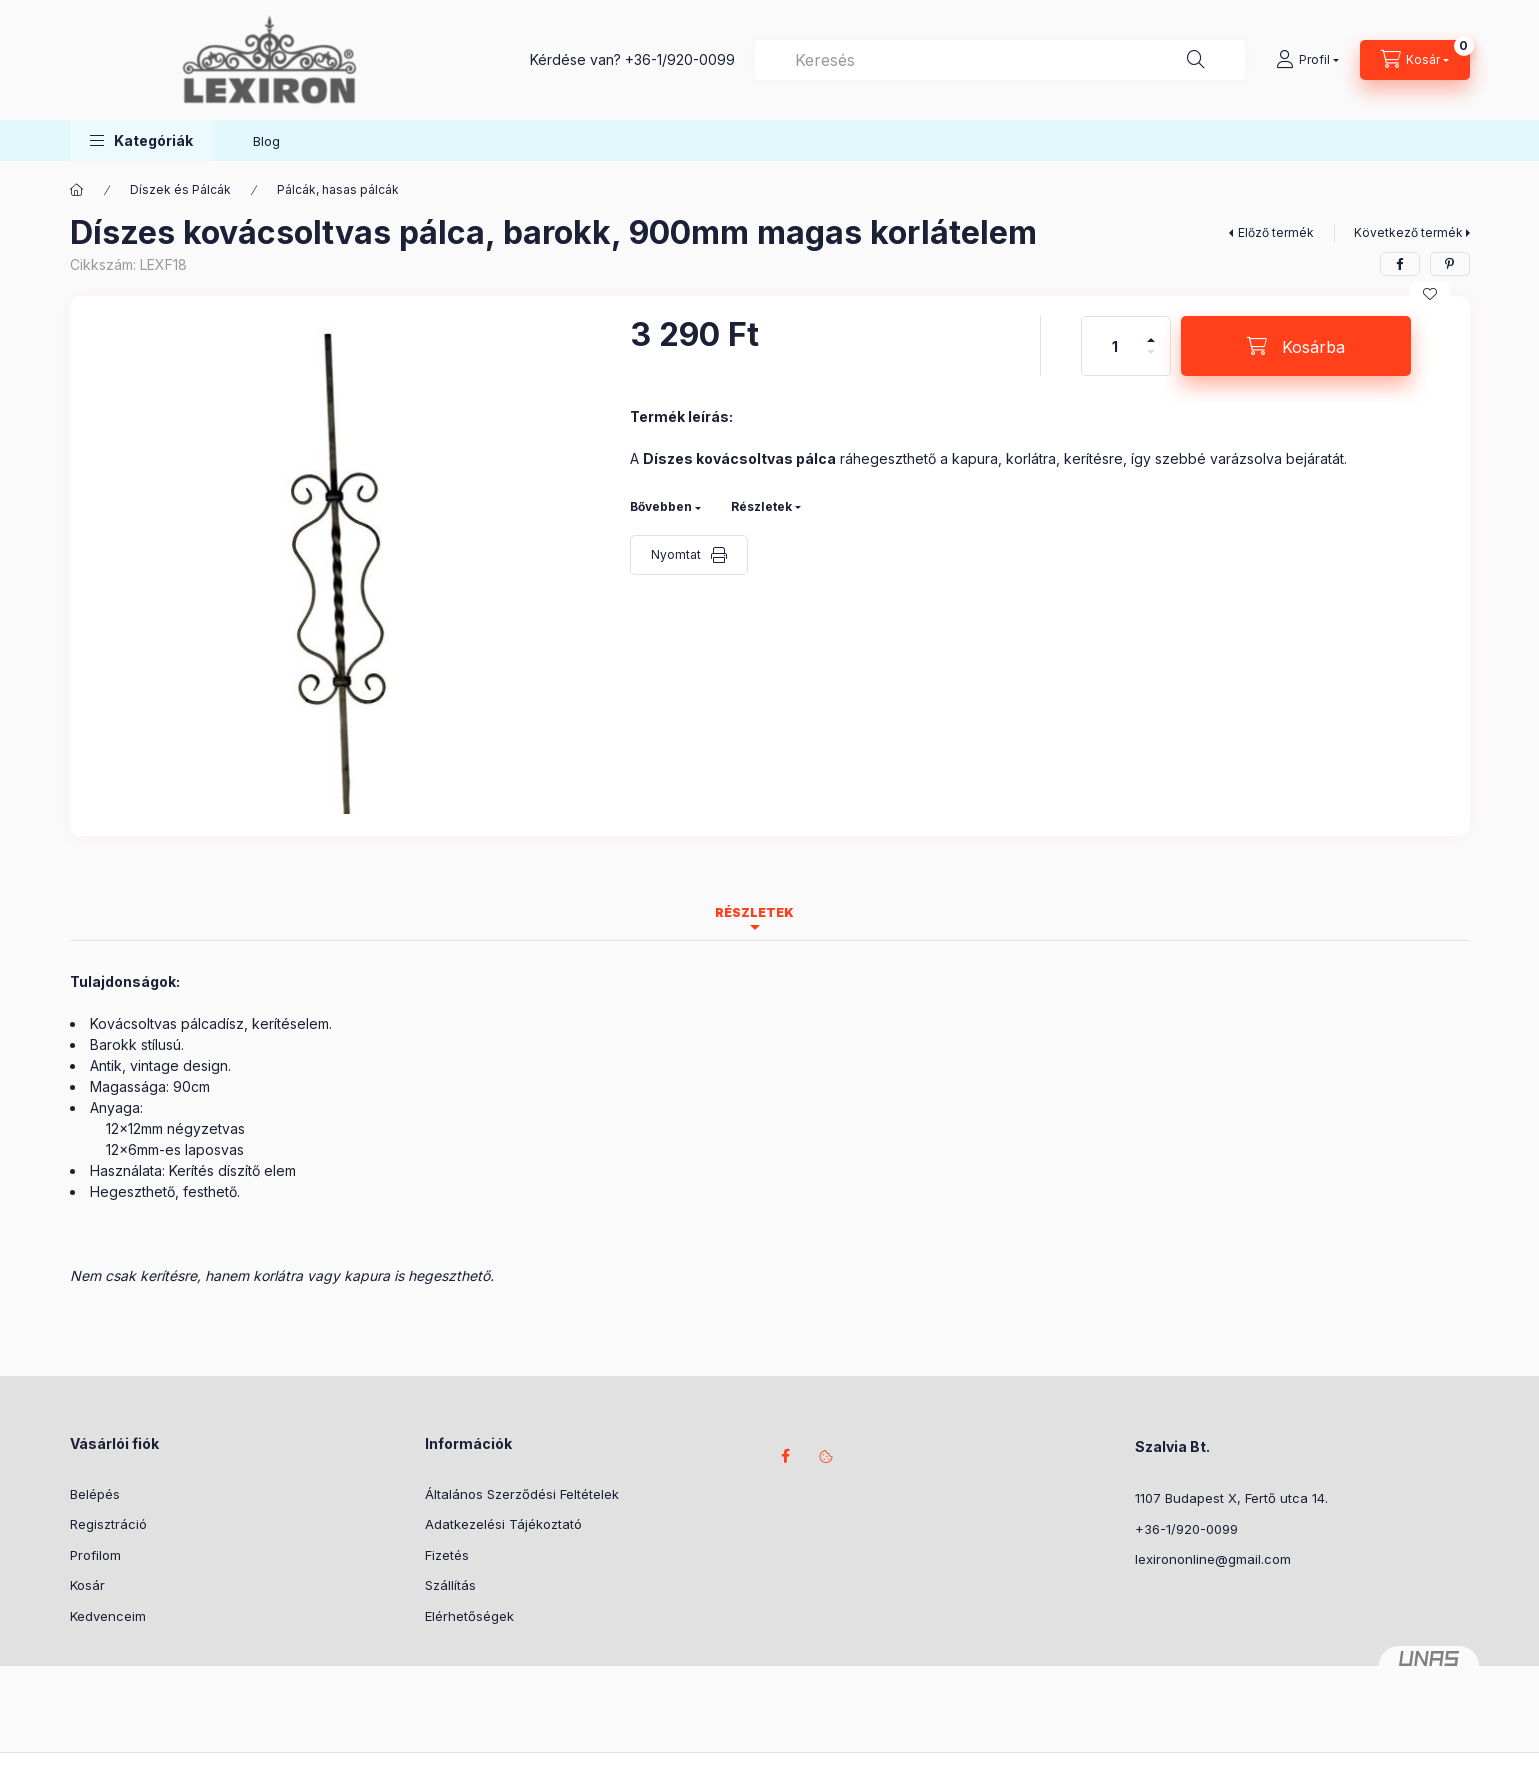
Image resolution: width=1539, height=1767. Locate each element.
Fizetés (447, 1555)
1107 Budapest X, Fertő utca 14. (1231, 1498)
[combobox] (1000, 60)
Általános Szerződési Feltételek (522, 1494)
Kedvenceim (108, 1616)
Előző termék (1276, 232)
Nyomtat (676, 554)
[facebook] (1400, 264)
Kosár (87, 1585)
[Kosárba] (1296, 346)
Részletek (761, 506)
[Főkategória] (77, 190)
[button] (141, 140)
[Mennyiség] (1115, 346)
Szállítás (450, 1585)
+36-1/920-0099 (680, 59)
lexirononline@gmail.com (1213, 1559)
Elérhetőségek (469, 1616)
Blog (266, 141)
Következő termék (1408, 232)
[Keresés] (1196, 60)
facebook (786, 1456)
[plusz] (1151, 331)
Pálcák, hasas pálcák (338, 189)
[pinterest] (1450, 264)
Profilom (95, 1555)
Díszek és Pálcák (180, 189)
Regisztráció (108, 1524)
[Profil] (1307, 60)
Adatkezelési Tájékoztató (503, 1524)
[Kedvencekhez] (1430, 294)
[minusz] (1151, 360)
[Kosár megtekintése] (1415, 60)
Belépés (95, 1494)
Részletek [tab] (754, 912)
